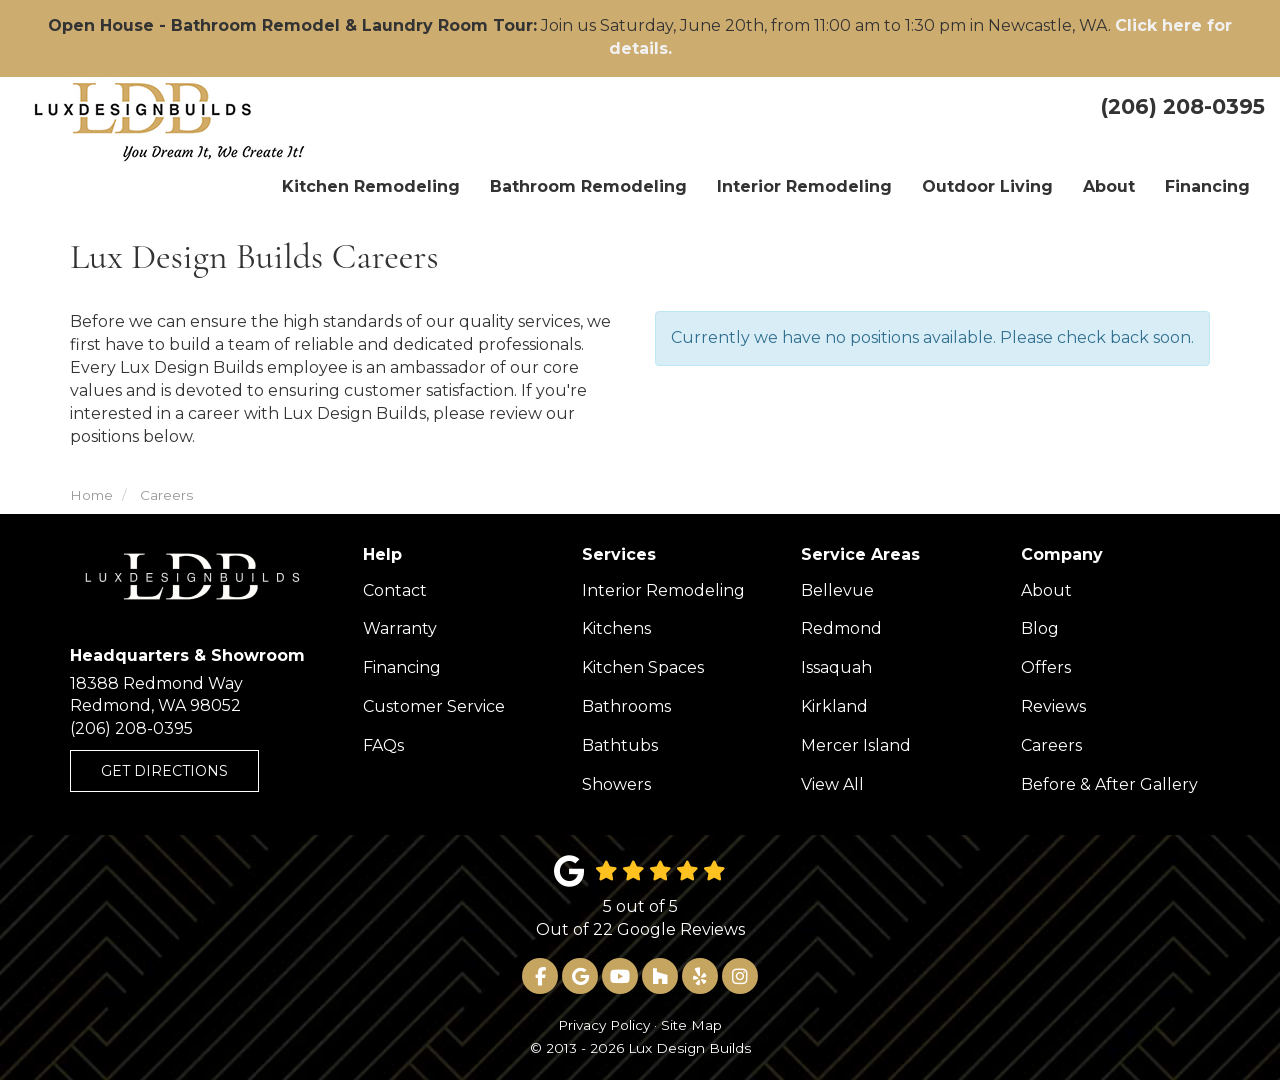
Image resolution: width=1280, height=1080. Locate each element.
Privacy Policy (604, 1025)
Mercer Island (856, 745)
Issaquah (836, 667)
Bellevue (837, 590)
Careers (1051, 745)
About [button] (1109, 186)
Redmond (841, 628)
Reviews (1053, 706)
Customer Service (434, 706)
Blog (1040, 628)
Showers (616, 784)
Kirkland (834, 706)
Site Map (691, 1025)
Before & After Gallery (1109, 784)
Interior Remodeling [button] (804, 186)
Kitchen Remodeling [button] (371, 186)
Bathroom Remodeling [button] (588, 186)
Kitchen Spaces (643, 667)
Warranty (400, 628)
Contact (395, 590)
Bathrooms (626, 706)
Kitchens (616, 628)
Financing (402, 667)
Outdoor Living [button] (987, 186)
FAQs (383, 745)
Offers (1046, 667)
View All (832, 784)
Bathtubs (620, 745)
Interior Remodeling (663, 590)
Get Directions (164, 771)
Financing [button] (1207, 186)
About (1046, 590)
